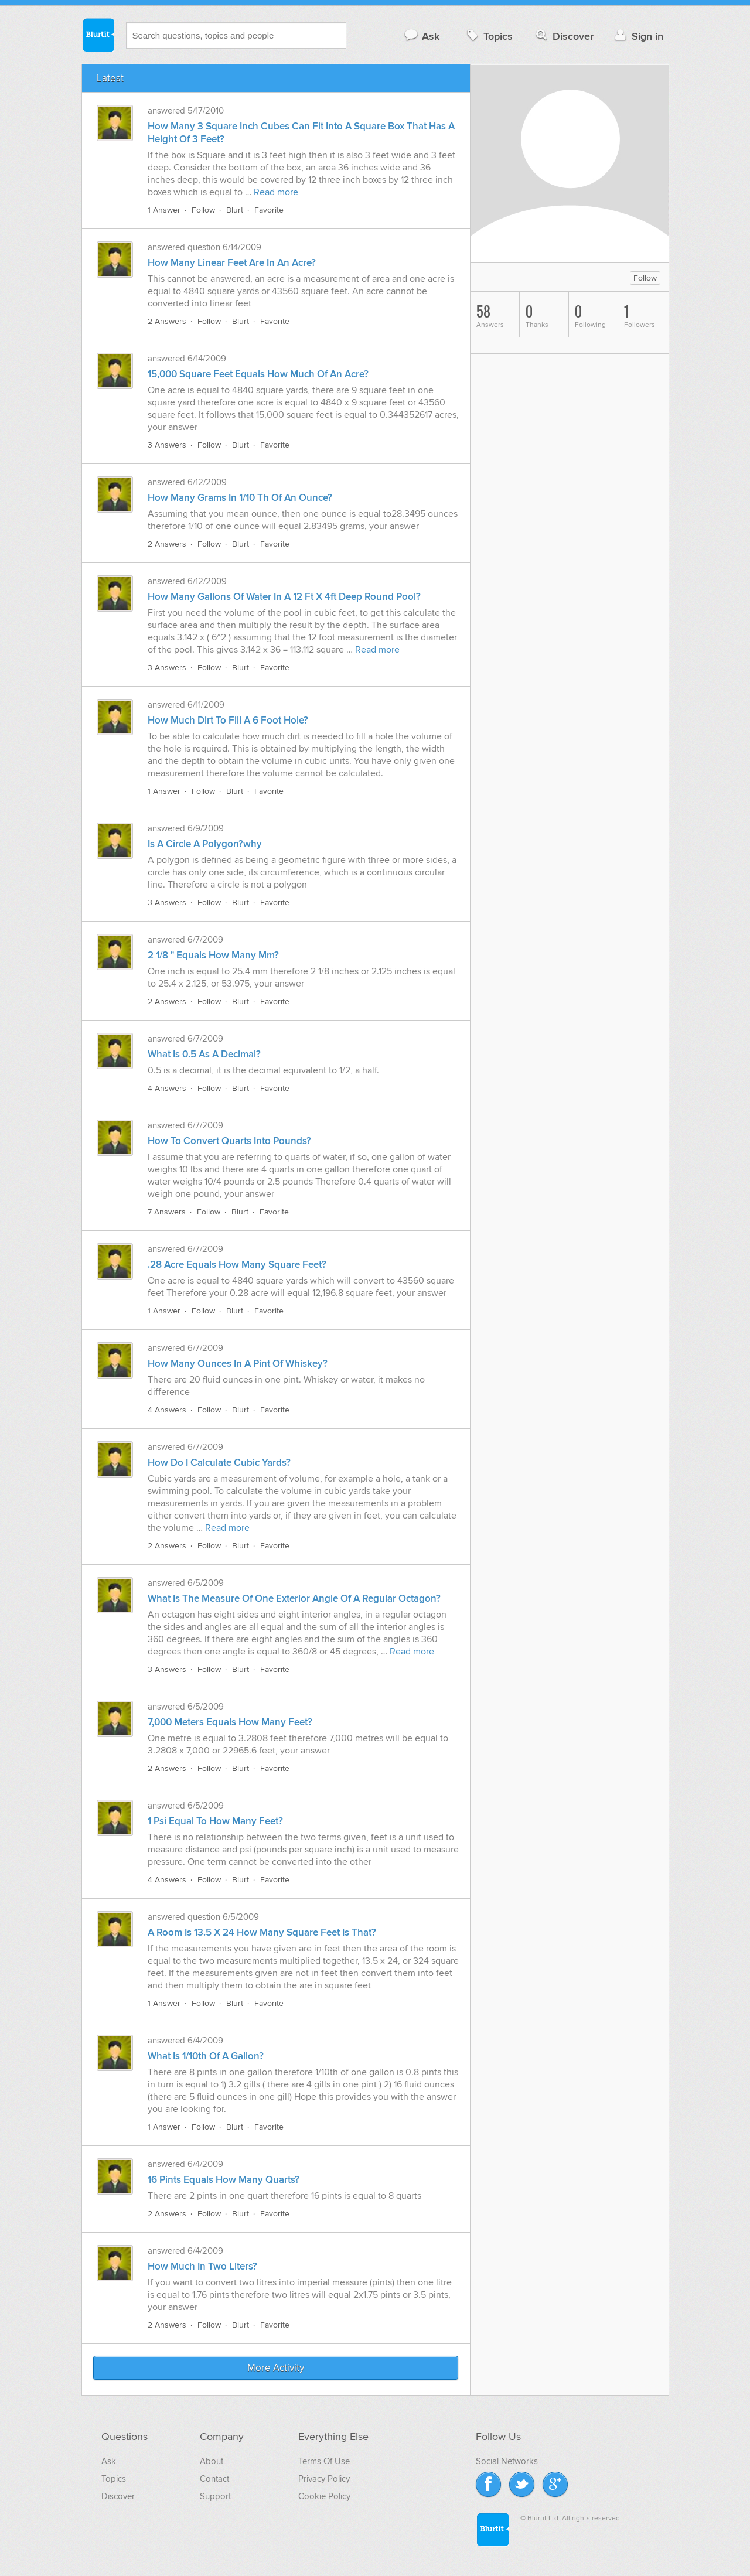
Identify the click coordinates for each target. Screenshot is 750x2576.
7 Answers (167, 1212)
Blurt (234, 210)
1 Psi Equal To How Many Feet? (215, 1821)
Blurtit (97, 34)
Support (215, 2496)
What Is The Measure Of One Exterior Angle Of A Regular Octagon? (294, 1599)
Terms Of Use (324, 2461)
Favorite (269, 210)
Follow (203, 210)
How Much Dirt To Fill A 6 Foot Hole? (228, 720)
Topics (488, 36)
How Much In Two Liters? (202, 2267)
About (211, 2461)
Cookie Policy (324, 2496)
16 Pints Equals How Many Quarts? (223, 2180)
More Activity (275, 2368)
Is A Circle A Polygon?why (205, 844)
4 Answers (167, 1088)
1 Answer (164, 210)
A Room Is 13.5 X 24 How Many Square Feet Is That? (262, 1933)
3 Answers (167, 445)
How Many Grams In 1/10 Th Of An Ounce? (240, 498)
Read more (276, 192)
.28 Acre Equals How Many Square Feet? (237, 1265)
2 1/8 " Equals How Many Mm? (213, 955)
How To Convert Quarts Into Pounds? (229, 1141)
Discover (563, 36)
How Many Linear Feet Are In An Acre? (232, 263)
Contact (214, 2478)
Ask (421, 36)
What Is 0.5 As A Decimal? (204, 1054)
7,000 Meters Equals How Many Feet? (230, 1722)
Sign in (637, 36)
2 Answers (167, 321)
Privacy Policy (324, 2478)
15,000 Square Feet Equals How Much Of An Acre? (258, 374)
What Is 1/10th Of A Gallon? (206, 2056)
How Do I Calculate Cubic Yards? (219, 1463)
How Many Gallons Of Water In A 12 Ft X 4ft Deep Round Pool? (284, 597)
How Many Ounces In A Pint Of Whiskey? (238, 1364)
